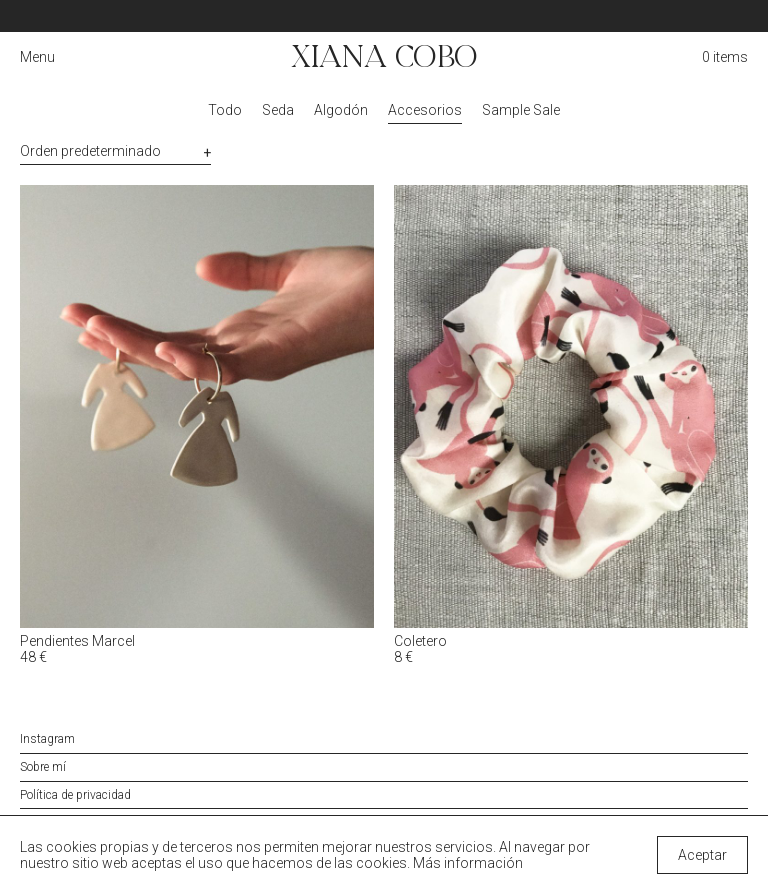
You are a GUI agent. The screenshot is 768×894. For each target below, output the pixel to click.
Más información (468, 863)
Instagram (47, 739)
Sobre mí (43, 767)
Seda (278, 110)
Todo (225, 110)
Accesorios (425, 110)
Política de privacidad (75, 795)
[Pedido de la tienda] (115, 151)
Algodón (341, 110)
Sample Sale (521, 110)
